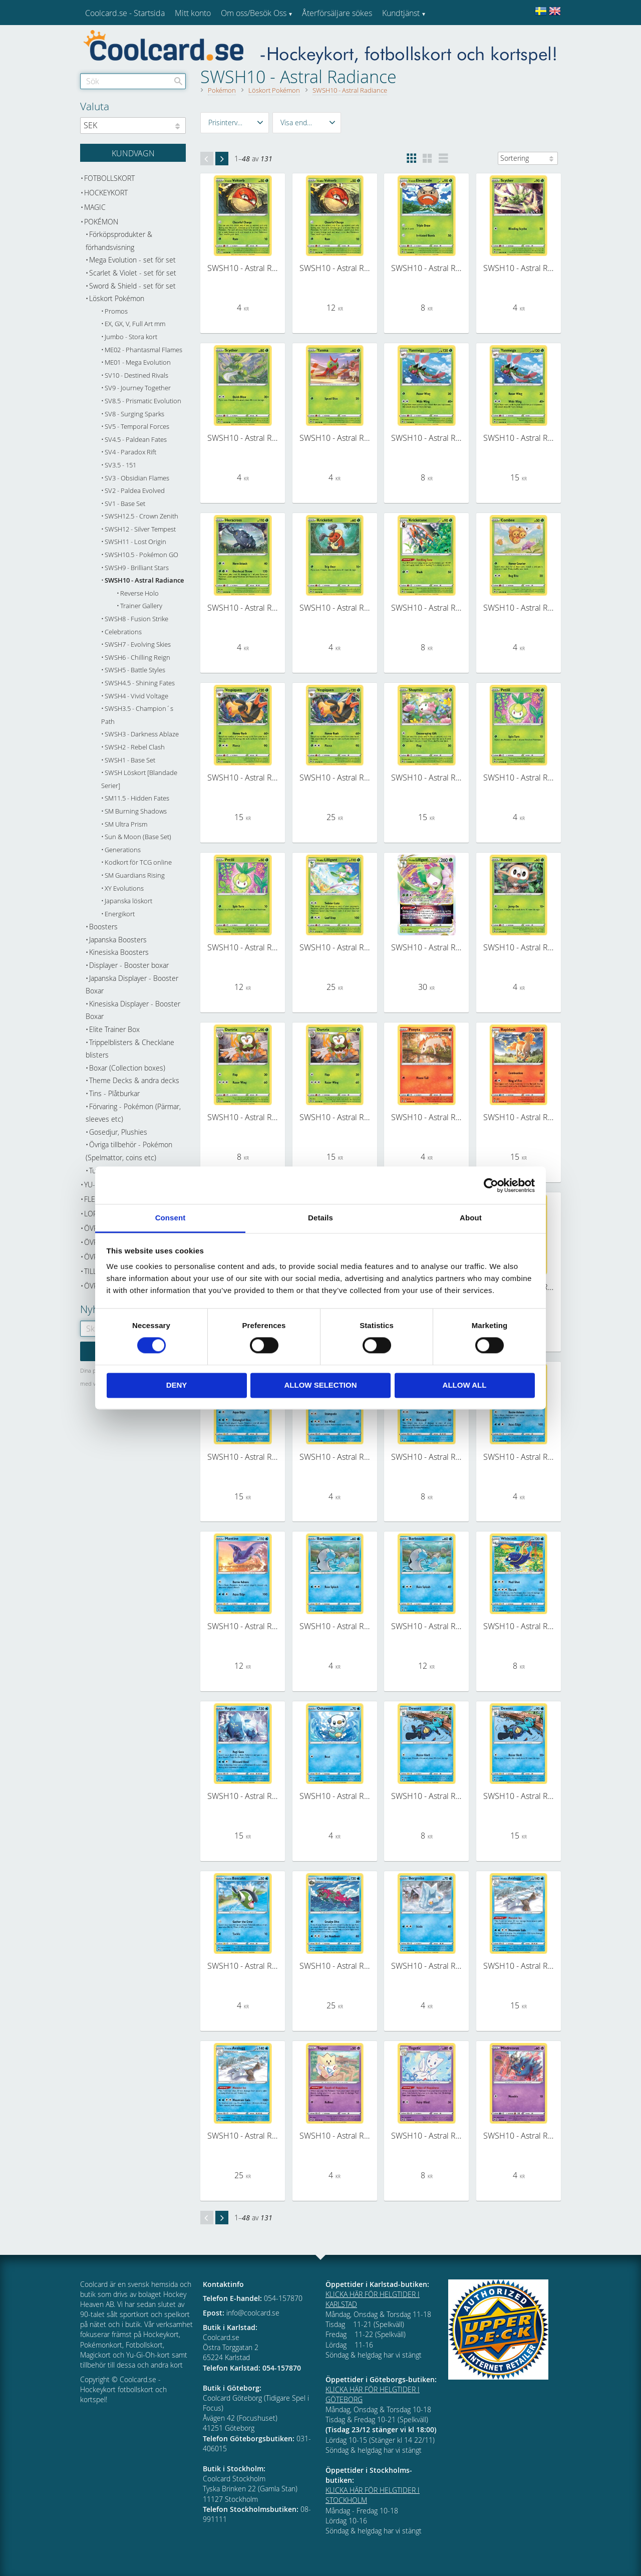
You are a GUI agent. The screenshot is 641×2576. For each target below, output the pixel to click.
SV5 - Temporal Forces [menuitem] (137, 426)
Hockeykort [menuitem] (106, 192)
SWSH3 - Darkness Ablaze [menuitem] (142, 734)
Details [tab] (320, 1217)
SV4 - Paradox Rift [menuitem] (130, 452)
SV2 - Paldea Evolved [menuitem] (135, 490)
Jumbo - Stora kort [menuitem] (131, 337)
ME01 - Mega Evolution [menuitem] (138, 362)
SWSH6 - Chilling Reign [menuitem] (137, 657)
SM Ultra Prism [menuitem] (126, 824)
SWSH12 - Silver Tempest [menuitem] (140, 529)
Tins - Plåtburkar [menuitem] (114, 1093)
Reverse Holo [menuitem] (139, 593)
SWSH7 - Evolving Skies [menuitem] (138, 644)
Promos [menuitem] (116, 311)
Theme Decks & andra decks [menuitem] (134, 1080)
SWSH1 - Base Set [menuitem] (130, 760)
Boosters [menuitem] (103, 926)
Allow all (465, 1385)
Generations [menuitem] (123, 850)
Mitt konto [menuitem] (193, 13)
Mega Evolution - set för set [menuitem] (132, 260)
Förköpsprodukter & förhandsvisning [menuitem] (119, 240)
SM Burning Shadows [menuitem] (136, 811)
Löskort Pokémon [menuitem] (116, 298)
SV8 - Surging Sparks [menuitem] (134, 414)
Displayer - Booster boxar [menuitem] (129, 965)
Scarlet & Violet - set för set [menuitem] (132, 273)
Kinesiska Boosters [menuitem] (119, 952)
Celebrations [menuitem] (123, 632)
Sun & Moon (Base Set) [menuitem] (138, 837)
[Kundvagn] (133, 153)
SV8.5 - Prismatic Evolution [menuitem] (143, 401)
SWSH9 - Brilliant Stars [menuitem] (137, 568)
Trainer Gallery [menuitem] (141, 606)
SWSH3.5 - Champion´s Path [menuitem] (137, 715)
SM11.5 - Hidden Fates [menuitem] (137, 798)
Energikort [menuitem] (120, 914)
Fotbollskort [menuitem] (109, 178)
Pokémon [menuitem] (101, 221)
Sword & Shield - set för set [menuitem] (132, 286)
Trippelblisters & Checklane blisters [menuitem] (130, 1049)
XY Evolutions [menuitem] (124, 888)
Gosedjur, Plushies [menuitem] (118, 1132)
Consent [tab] (170, 1217)
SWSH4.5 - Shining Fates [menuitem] (140, 683)
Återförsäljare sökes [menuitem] (337, 13)
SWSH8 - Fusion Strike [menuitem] (136, 619)
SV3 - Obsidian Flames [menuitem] (137, 478)
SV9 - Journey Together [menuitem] (138, 388)
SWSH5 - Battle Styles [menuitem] (135, 670)
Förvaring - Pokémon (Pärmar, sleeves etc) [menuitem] (133, 1113)
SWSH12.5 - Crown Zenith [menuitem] (141, 516)
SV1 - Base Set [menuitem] (125, 503)
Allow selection (320, 1385)
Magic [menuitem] (95, 207)
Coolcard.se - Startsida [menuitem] (125, 13)
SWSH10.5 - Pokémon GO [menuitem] (141, 555)
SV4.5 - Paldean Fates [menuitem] (136, 439)
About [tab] (471, 1217)
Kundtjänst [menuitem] (401, 13)
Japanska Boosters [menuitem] (118, 939)
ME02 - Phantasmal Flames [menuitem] (143, 350)
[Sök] (178, 81)
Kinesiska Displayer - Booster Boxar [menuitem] (133, 1010)
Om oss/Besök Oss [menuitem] (253, 13)
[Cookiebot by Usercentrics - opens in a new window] (491, 1185)
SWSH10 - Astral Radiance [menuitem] (144, 580)
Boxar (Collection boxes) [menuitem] (127, 1068)
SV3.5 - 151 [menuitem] (120, 465)
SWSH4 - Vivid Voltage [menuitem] (136, 696)
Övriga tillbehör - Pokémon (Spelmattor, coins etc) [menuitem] (129, 1151)
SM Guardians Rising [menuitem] (135, 875)
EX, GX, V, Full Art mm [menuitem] (135, 324)
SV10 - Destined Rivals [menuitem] (136, 375)
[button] (234, 122)
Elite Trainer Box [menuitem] (114, 1029)
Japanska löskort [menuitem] (128, 901)
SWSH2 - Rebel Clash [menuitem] (135, 747)
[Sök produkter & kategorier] (133, 81)
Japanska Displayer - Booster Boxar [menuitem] (132, 984)
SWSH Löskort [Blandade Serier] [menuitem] (139, 779)
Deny (176, 1385)
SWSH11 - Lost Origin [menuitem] (135, 542)
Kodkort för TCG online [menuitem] (138, 862)
